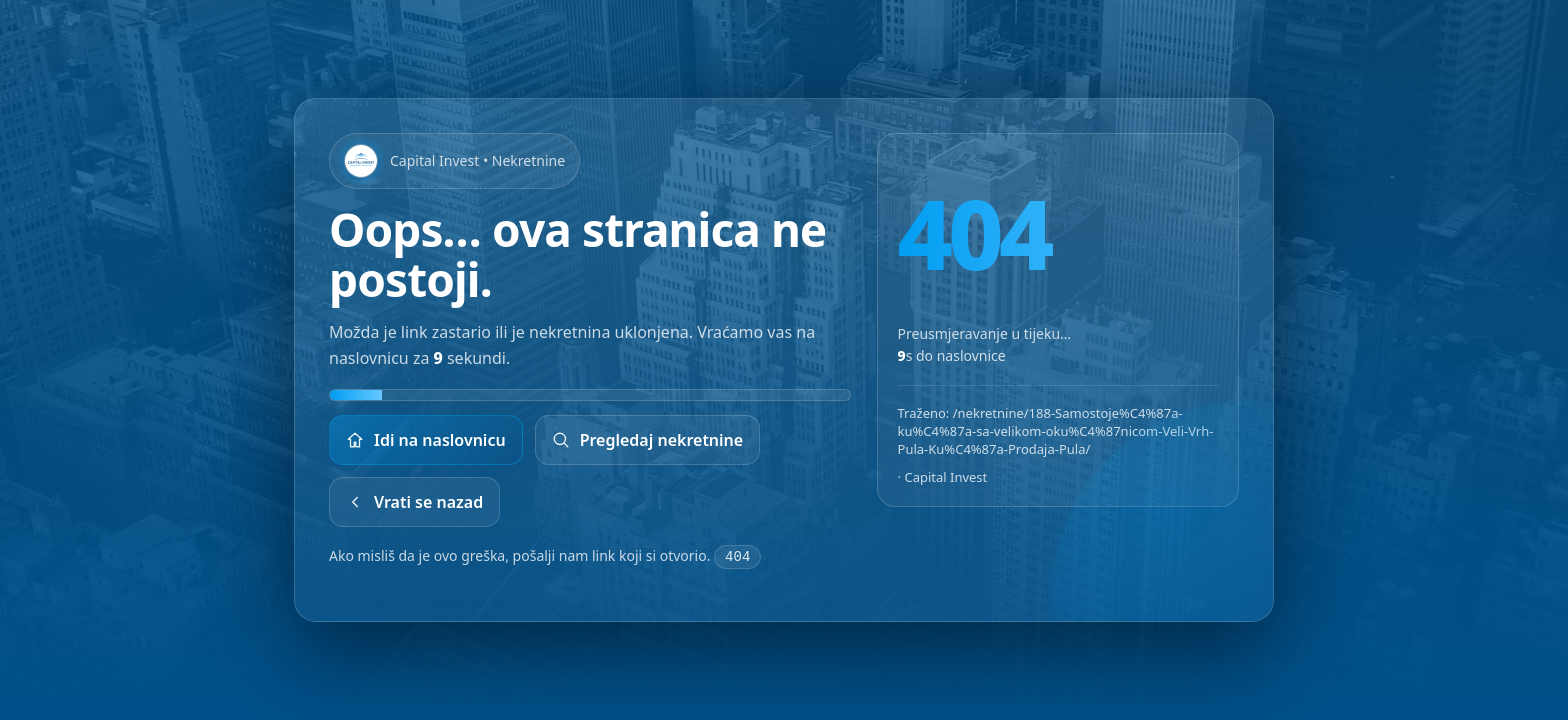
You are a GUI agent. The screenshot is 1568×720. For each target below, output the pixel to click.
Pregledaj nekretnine (648, 441)
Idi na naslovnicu (426, 441)
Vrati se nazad (414, 503)
